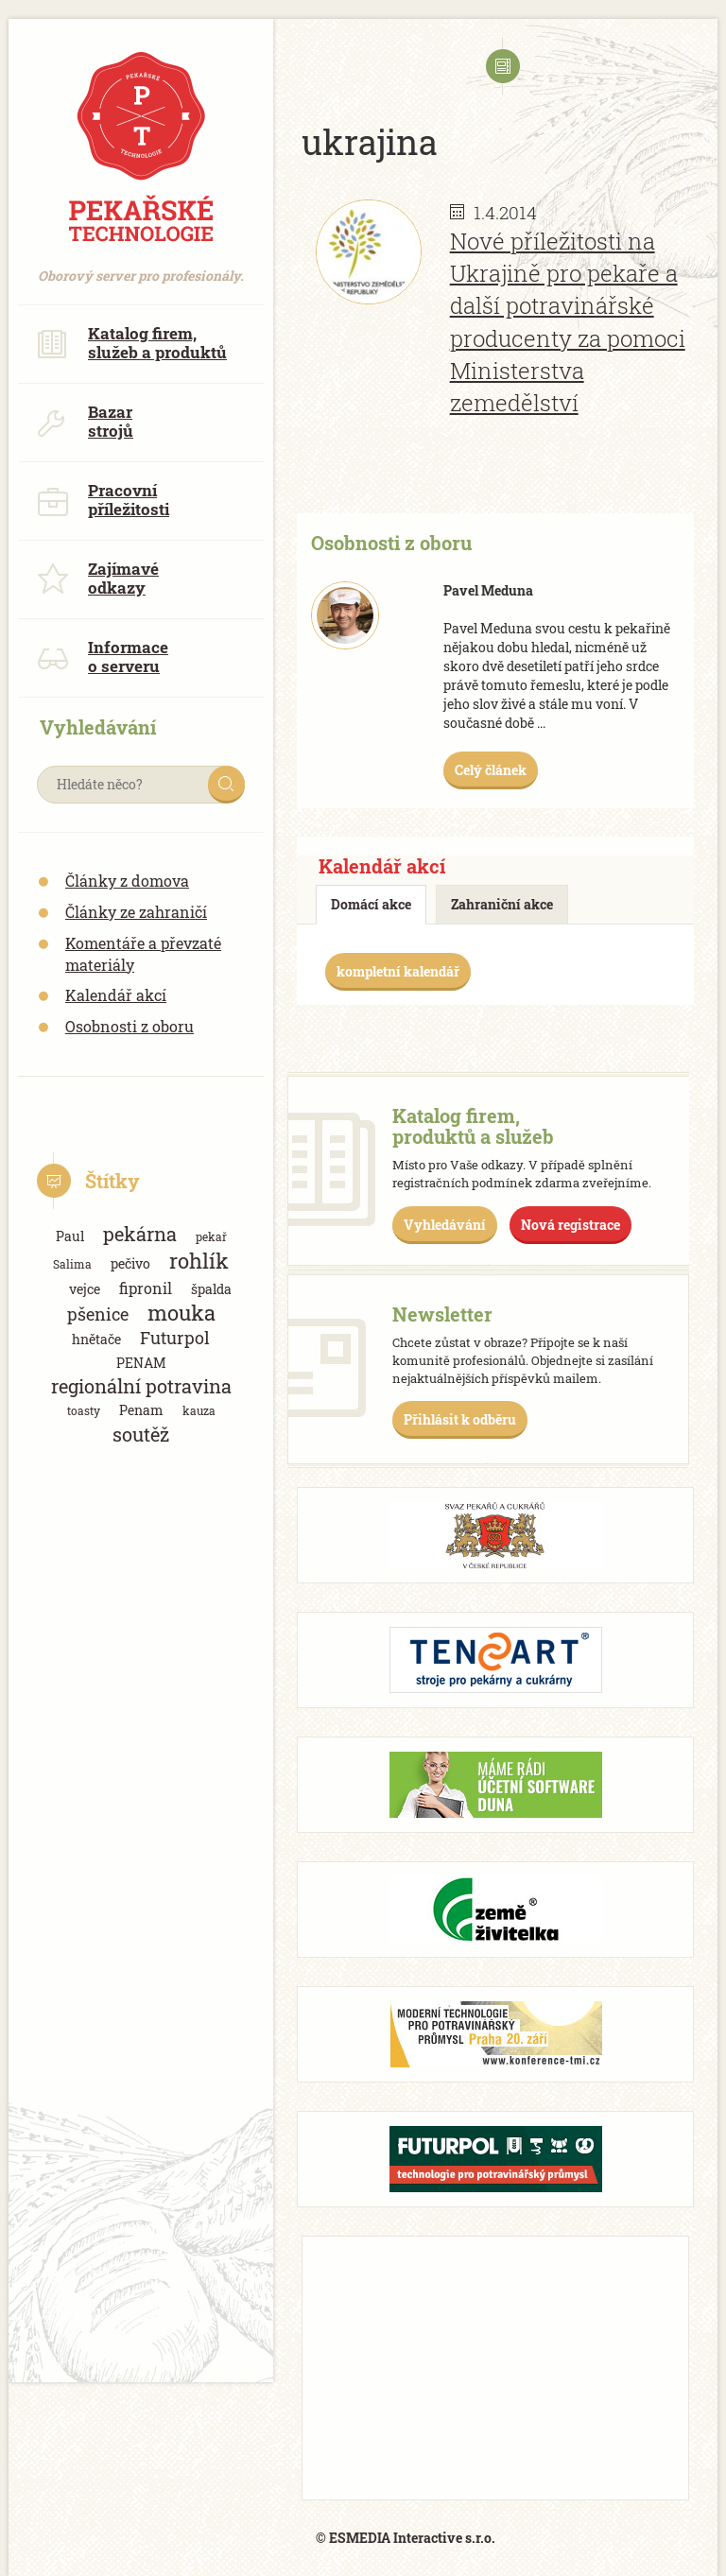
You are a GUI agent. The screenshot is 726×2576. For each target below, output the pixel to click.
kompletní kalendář (398, 971)
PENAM (141, 1363)
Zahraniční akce (502, 904)
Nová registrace (570, 1225)
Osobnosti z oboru (129, 1026)
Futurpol (175, 1337)
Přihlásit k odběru (460, 1419)
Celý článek (491, 770)
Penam (141, 1410)
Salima (72, 1263)
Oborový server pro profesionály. (141, 266)
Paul (70, 1236)
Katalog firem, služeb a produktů (132, 342)
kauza (199, 1410)
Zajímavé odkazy (98, 578)
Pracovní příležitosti (103, 499)
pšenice (98, 1314)
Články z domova (127, 880)
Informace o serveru (102, 656)
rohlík (199, 1260)
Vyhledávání (445, 1225)
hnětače (96, 1339)
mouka (181, 1312)
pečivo (130, 1263)
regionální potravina (141, 1386)
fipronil (145, 1288)
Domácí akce (371, 904)
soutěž (140, 1434)
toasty (83, 1410)
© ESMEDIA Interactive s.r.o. (405, 2538)
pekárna (140, 1234)
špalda (211, 1289)
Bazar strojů (85, 421)
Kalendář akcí (115, 995)
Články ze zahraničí (136, 912)
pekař (211, 1236)
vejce (84, 1289)
